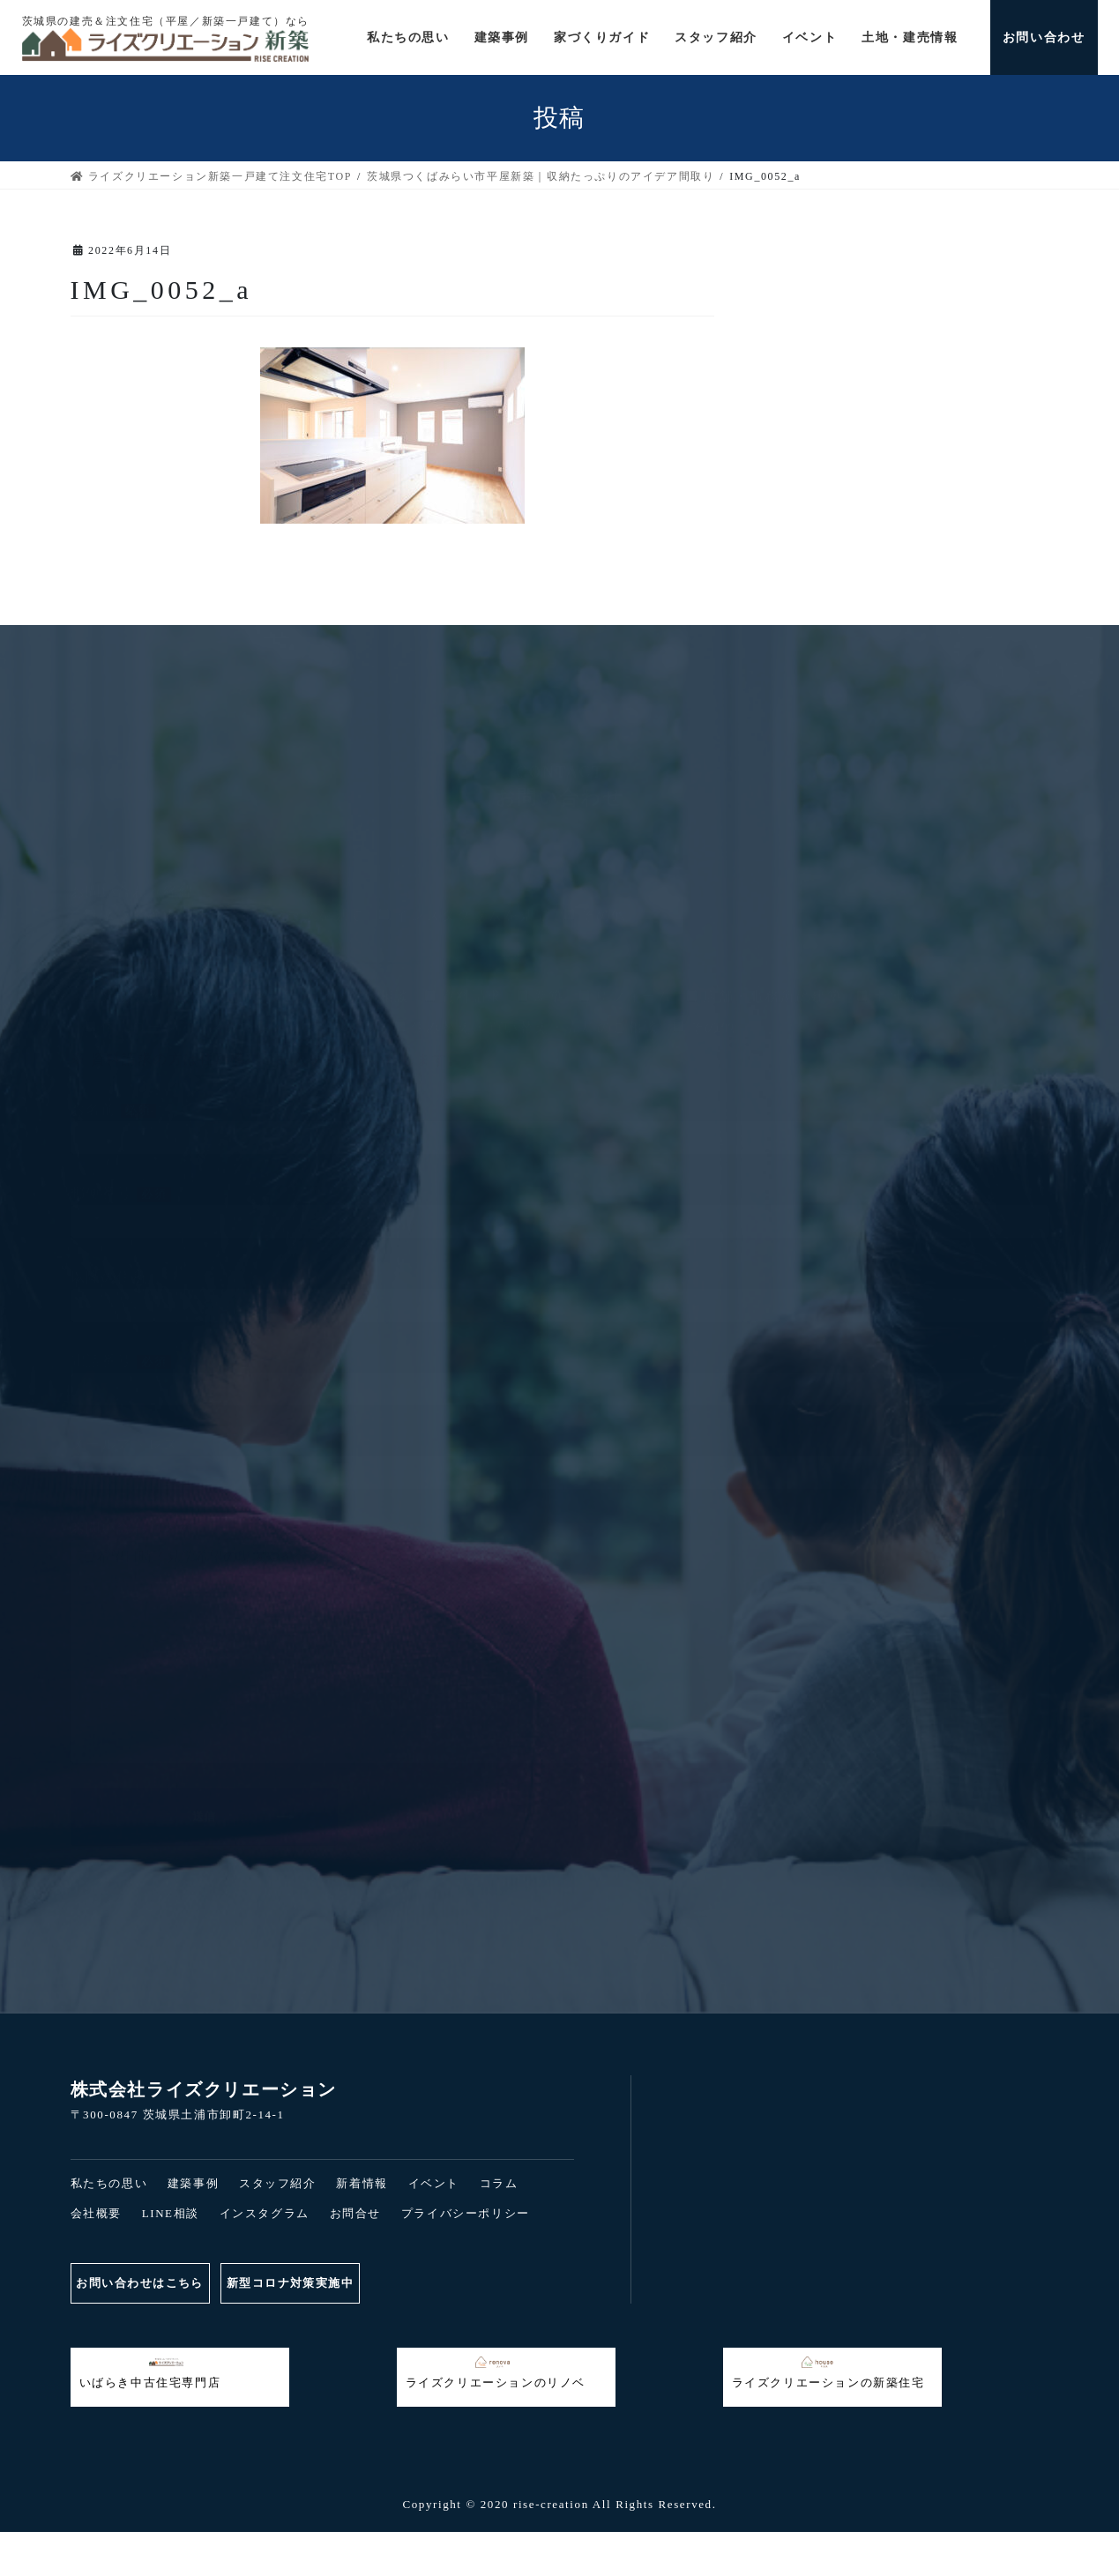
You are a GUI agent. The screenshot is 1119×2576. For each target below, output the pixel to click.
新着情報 (361, 2183)
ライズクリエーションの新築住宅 (828, 2372)
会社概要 (96, 2213)
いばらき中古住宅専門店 (150, 2372)
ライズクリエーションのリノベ (496, 2372)
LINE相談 (170, 2213)
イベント (433, 2183)
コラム (499, 2183)
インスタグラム (265, 2213)
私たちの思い (109, 2183)
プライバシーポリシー (465, 2213)
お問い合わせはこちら (144, 2282)
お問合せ (355, 2213)
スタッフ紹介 (278, 2183)
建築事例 (193, 2183)
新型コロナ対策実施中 (310, 2282)
